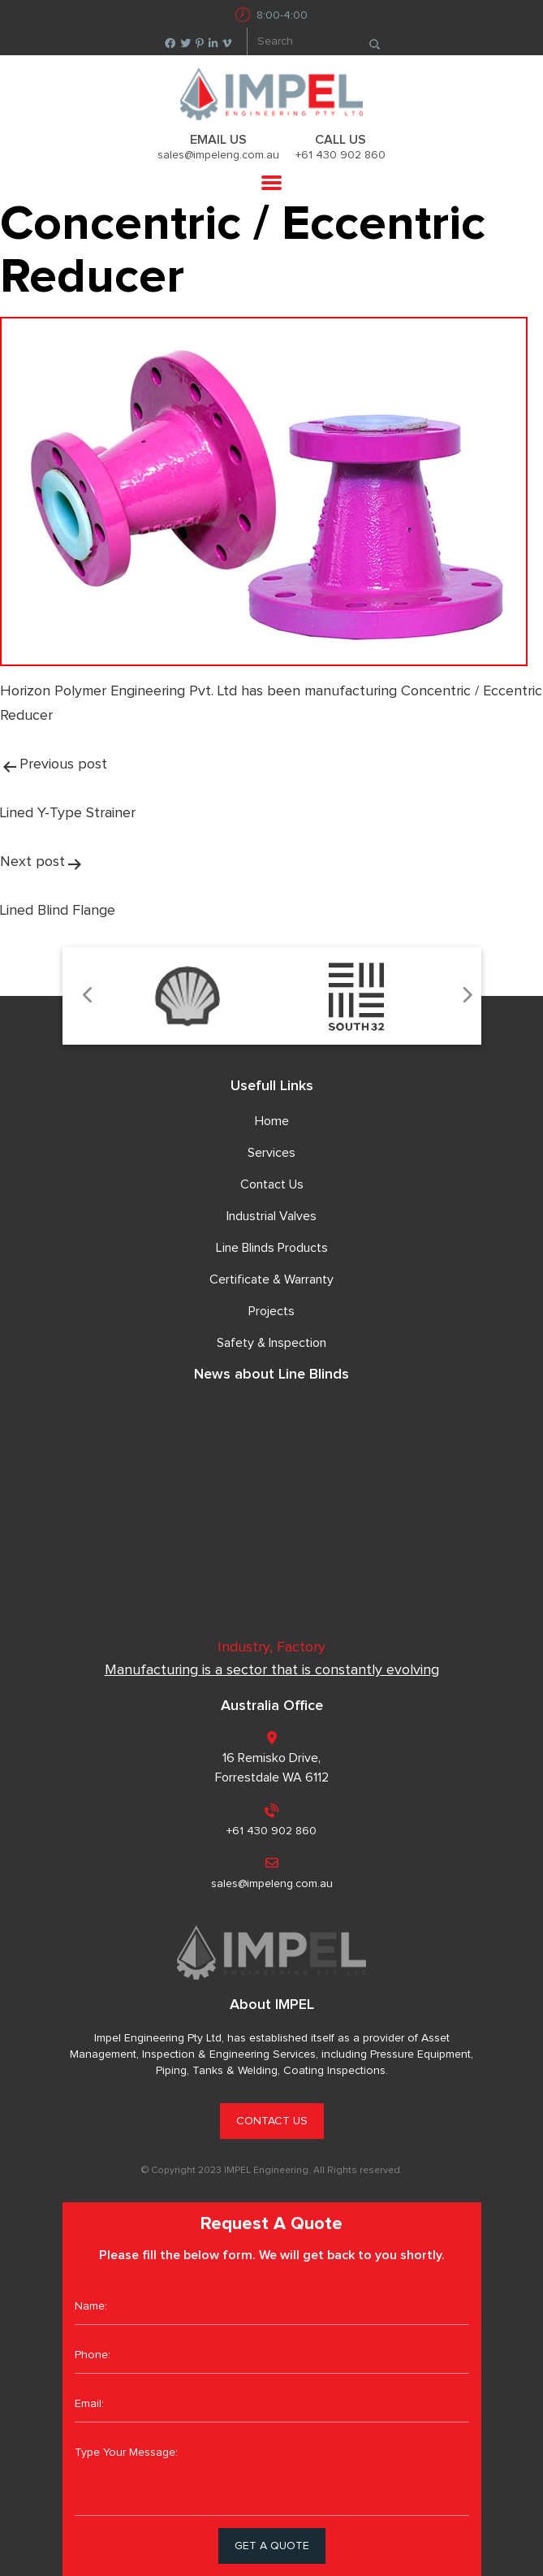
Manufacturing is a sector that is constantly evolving (272, 1670)
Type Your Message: (272, 2475)
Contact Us (272, 1184)
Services (271, 1152)
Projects (271, 1311)
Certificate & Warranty (271, 1279)
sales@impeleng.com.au (218, 155)
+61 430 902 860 (340, 155)
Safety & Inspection (271, 1342)
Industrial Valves (271, 1216)
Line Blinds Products (272, 1247)
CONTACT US (272, 2121)
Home (272, 1121)
